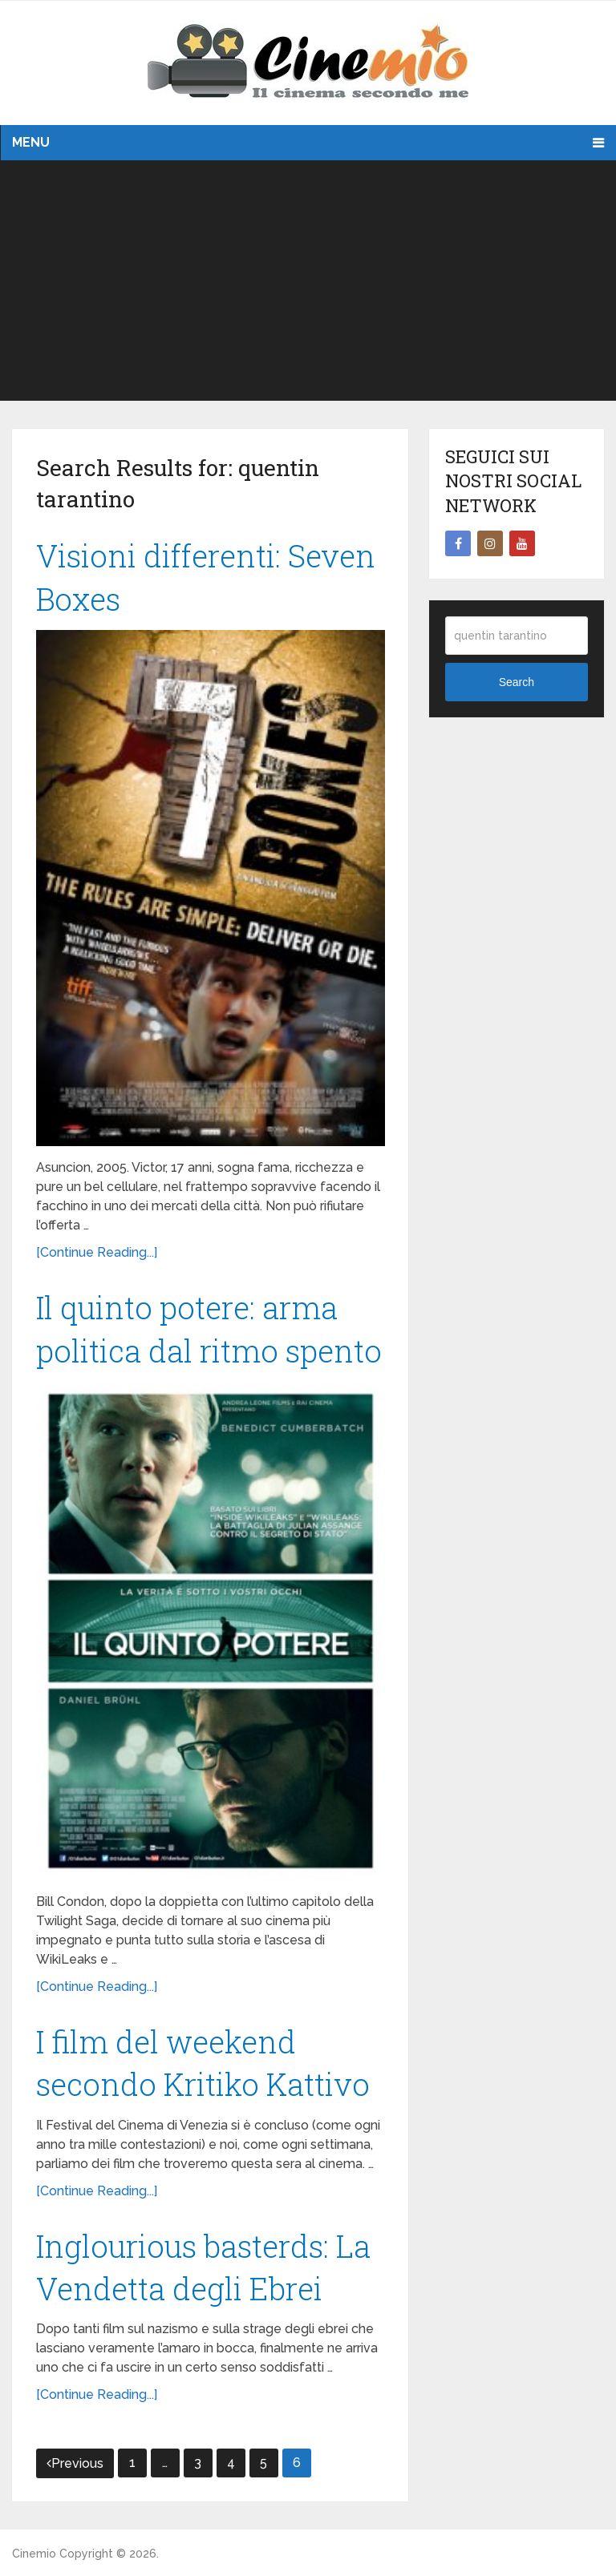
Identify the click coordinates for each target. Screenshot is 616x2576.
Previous (75, 2463)
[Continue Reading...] (96, 1252)
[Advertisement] (307, 280)
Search (516, 682)
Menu (31, 142)
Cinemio (34, 2553)
